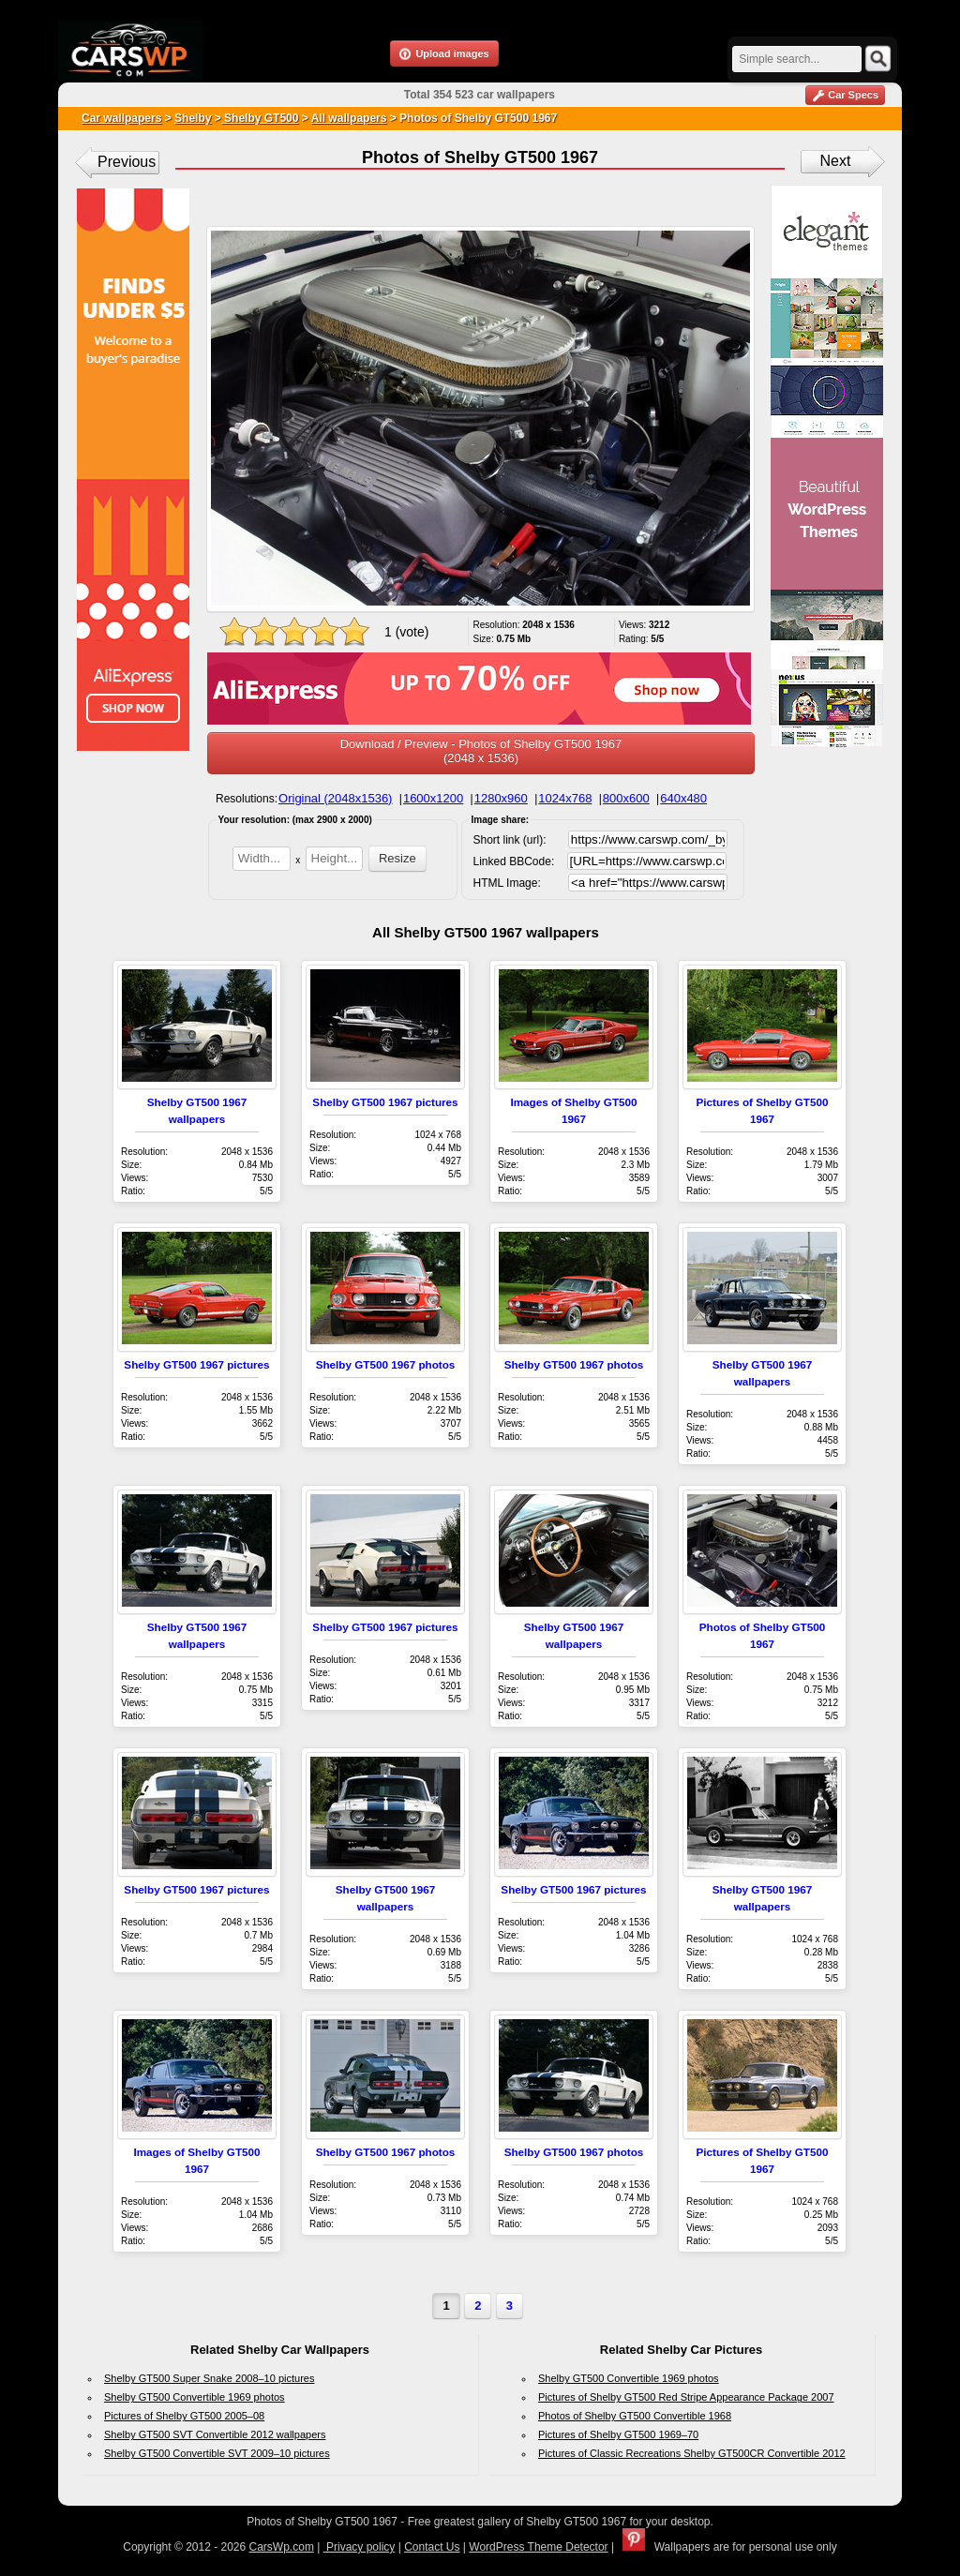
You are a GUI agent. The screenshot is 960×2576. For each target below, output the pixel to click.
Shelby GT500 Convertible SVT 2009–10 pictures (217, 2453)
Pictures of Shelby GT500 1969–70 (618, 2434)
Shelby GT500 (260, 118)
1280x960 (501, 798)
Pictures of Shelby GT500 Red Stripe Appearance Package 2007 (686, 2397)
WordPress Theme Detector (538, 2547)
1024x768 (565, 798)
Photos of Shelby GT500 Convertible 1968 (634, 2415)
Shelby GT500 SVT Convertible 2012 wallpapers (214, 2434)
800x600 (626, 798)
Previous (127, 162)
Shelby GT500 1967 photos (386, 1364)
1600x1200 (433, 798)
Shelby (192, 118)
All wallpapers (349, 118)
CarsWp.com (281, 2547)
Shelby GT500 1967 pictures (385, 1102)
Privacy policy (359, 2547)
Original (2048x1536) (335, 798)
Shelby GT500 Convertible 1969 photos (194, 2397)
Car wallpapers (121, 118)
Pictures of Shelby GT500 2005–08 (184, 2415)
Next (835, 161)
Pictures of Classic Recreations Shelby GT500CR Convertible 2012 (692, 2453)
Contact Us (431, 2547)
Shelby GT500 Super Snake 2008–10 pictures (209, 2378)
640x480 (683, 798)
